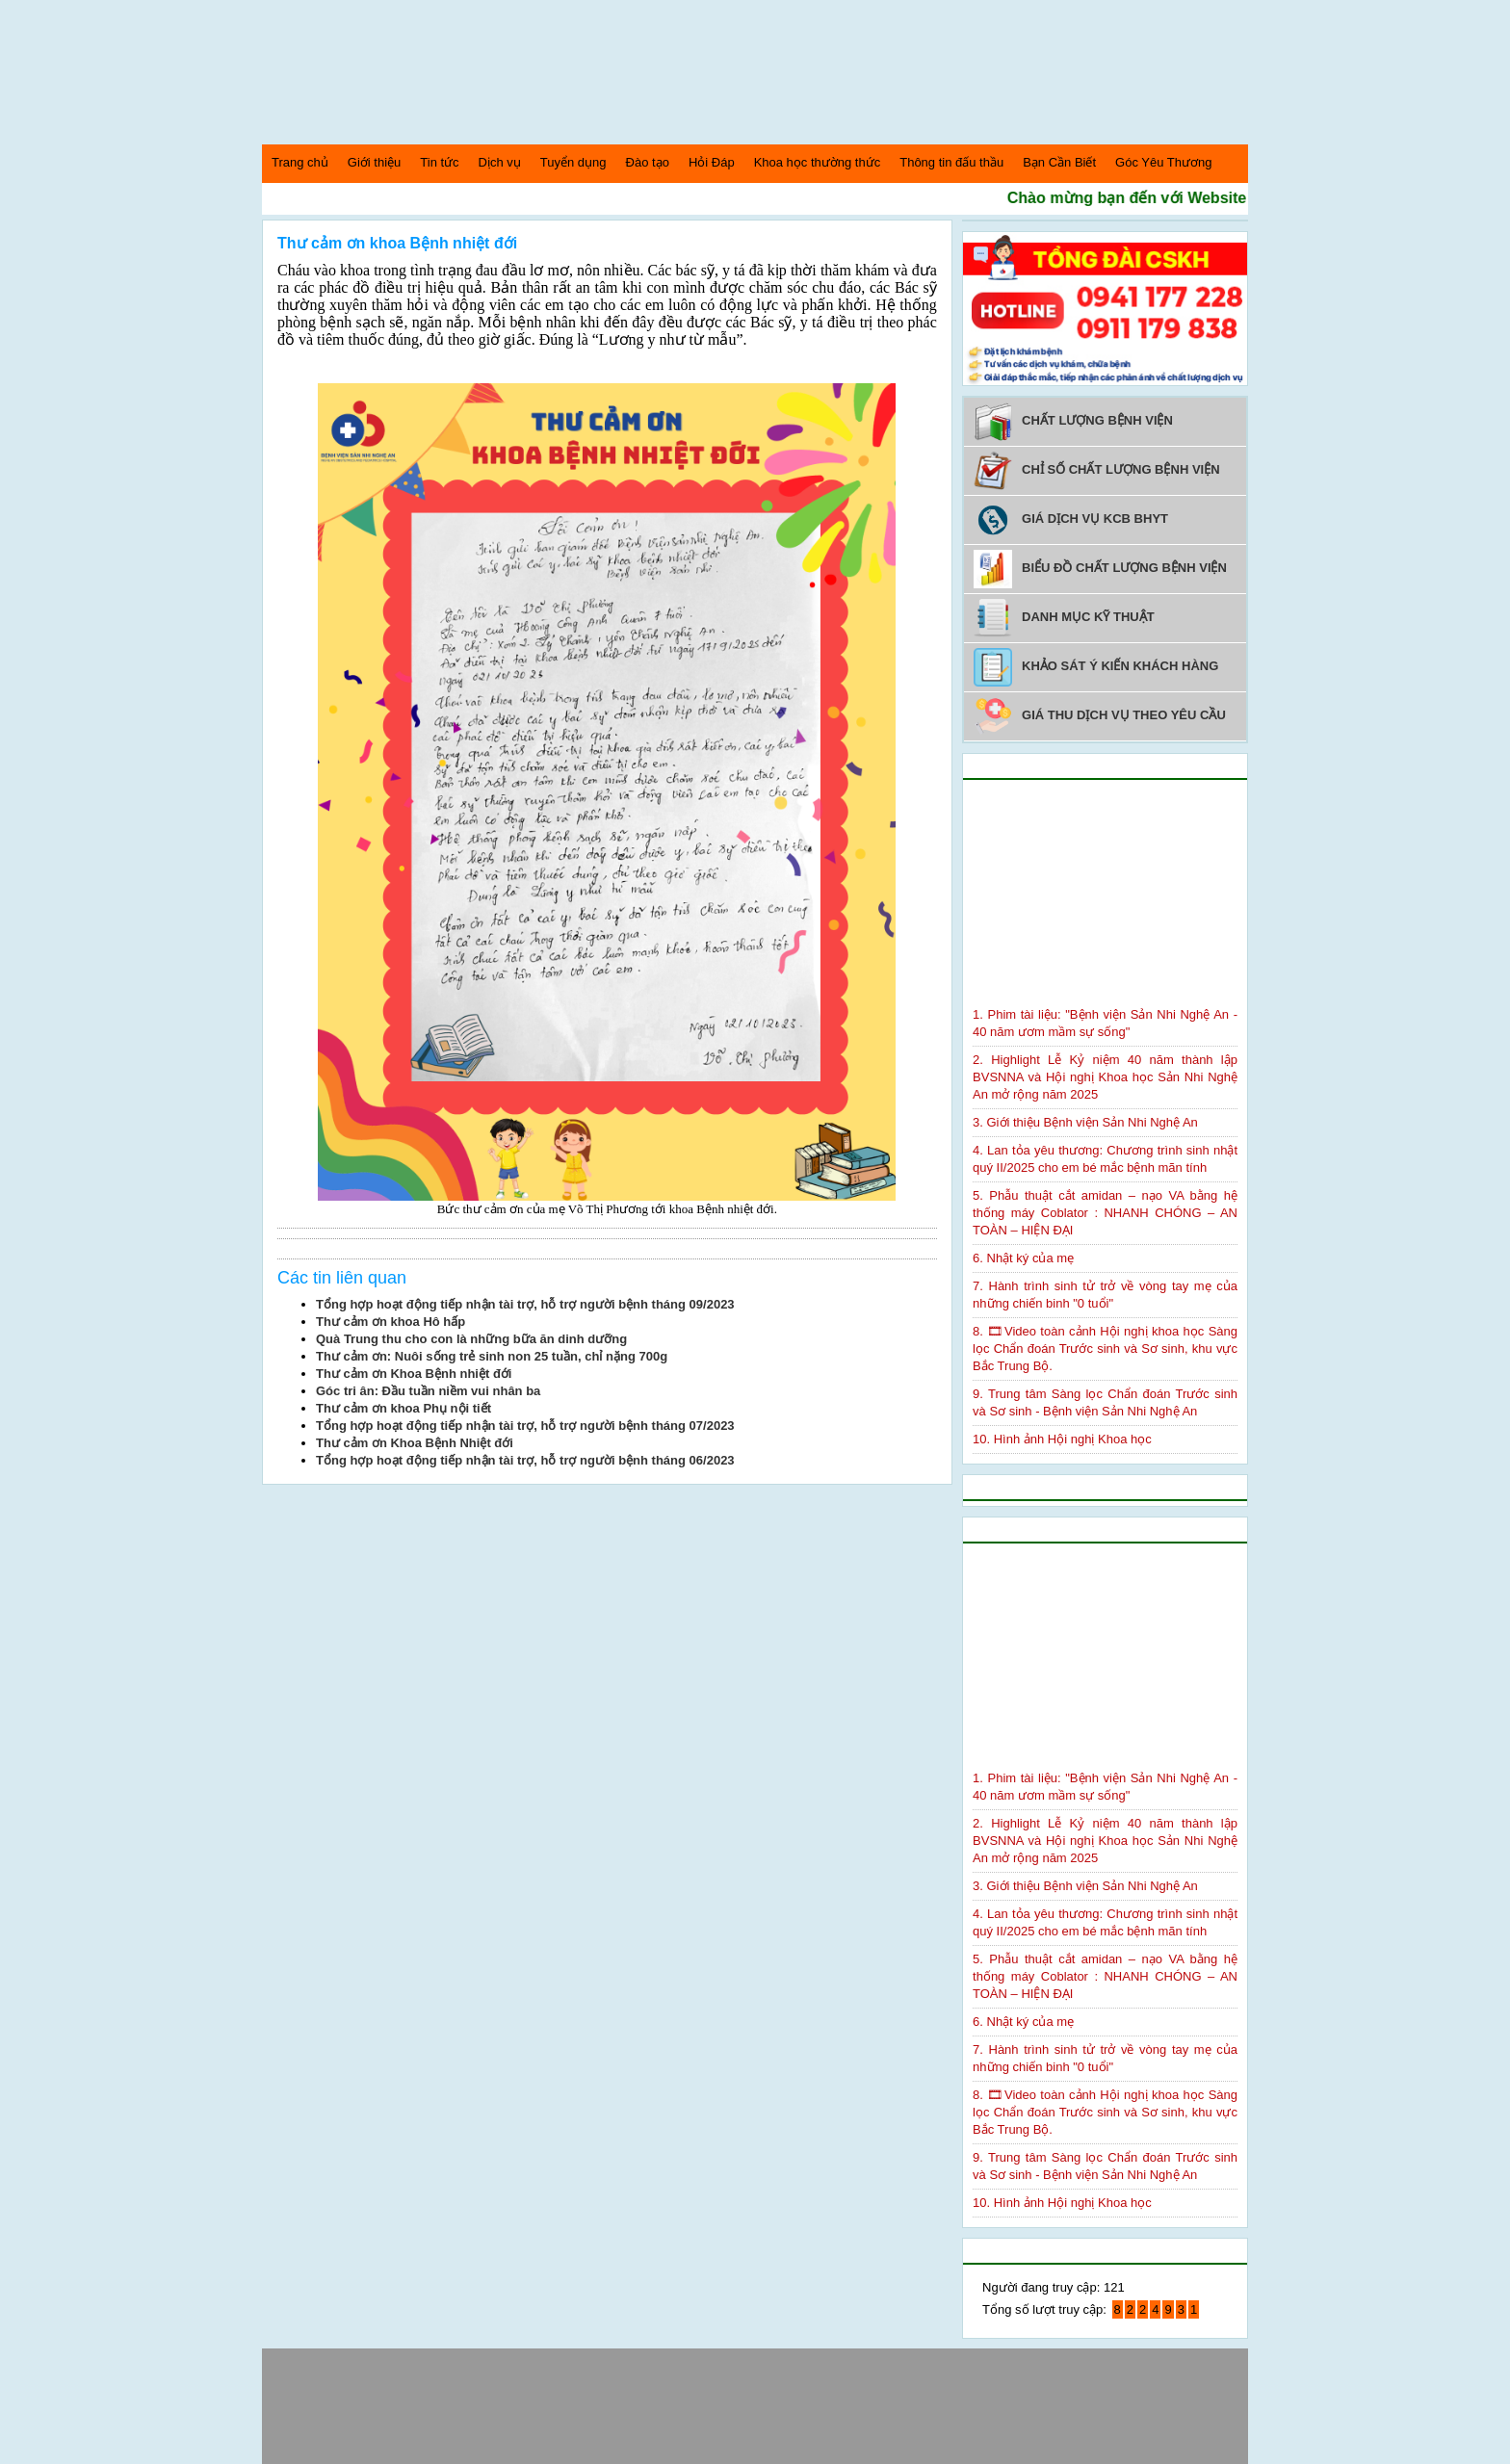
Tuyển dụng (573, 162)
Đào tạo (647, 162)
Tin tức (439, 162)
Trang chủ (300, 162)
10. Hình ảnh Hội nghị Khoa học (1062, 1439)
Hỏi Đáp (712, 162)
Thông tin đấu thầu (951, 162)
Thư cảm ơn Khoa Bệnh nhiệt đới (413, 1373)
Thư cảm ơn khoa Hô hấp (390, 1321)
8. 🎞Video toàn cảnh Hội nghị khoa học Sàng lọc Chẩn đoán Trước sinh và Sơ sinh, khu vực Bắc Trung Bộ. (1105, 1348)
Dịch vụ (500, 162)
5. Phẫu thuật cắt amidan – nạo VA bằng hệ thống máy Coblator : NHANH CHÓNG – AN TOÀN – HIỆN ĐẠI (1105, 1212)
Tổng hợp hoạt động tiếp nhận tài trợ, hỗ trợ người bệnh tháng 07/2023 (525, 1425)
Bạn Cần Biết (1059, 162)
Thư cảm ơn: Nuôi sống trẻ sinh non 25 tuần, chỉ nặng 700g (491, 1356)
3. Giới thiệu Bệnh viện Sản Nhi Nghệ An (1085, 1122)
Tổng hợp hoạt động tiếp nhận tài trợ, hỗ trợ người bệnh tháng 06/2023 (525, 1460)
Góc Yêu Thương (1163, 162)
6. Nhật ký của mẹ (1023, 1258)
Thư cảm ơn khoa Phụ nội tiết (403, 1408)
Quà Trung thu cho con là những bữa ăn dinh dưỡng (471, 1339)
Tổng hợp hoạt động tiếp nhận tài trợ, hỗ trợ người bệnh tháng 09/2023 (525, 1304)
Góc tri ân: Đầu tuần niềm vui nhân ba (428, 1391)
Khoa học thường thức (817, 162)
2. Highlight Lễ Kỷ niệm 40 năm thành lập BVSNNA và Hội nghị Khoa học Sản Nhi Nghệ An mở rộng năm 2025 (1105, 1077)
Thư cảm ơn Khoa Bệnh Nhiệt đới (414, 1443)
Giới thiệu (374, 162)
